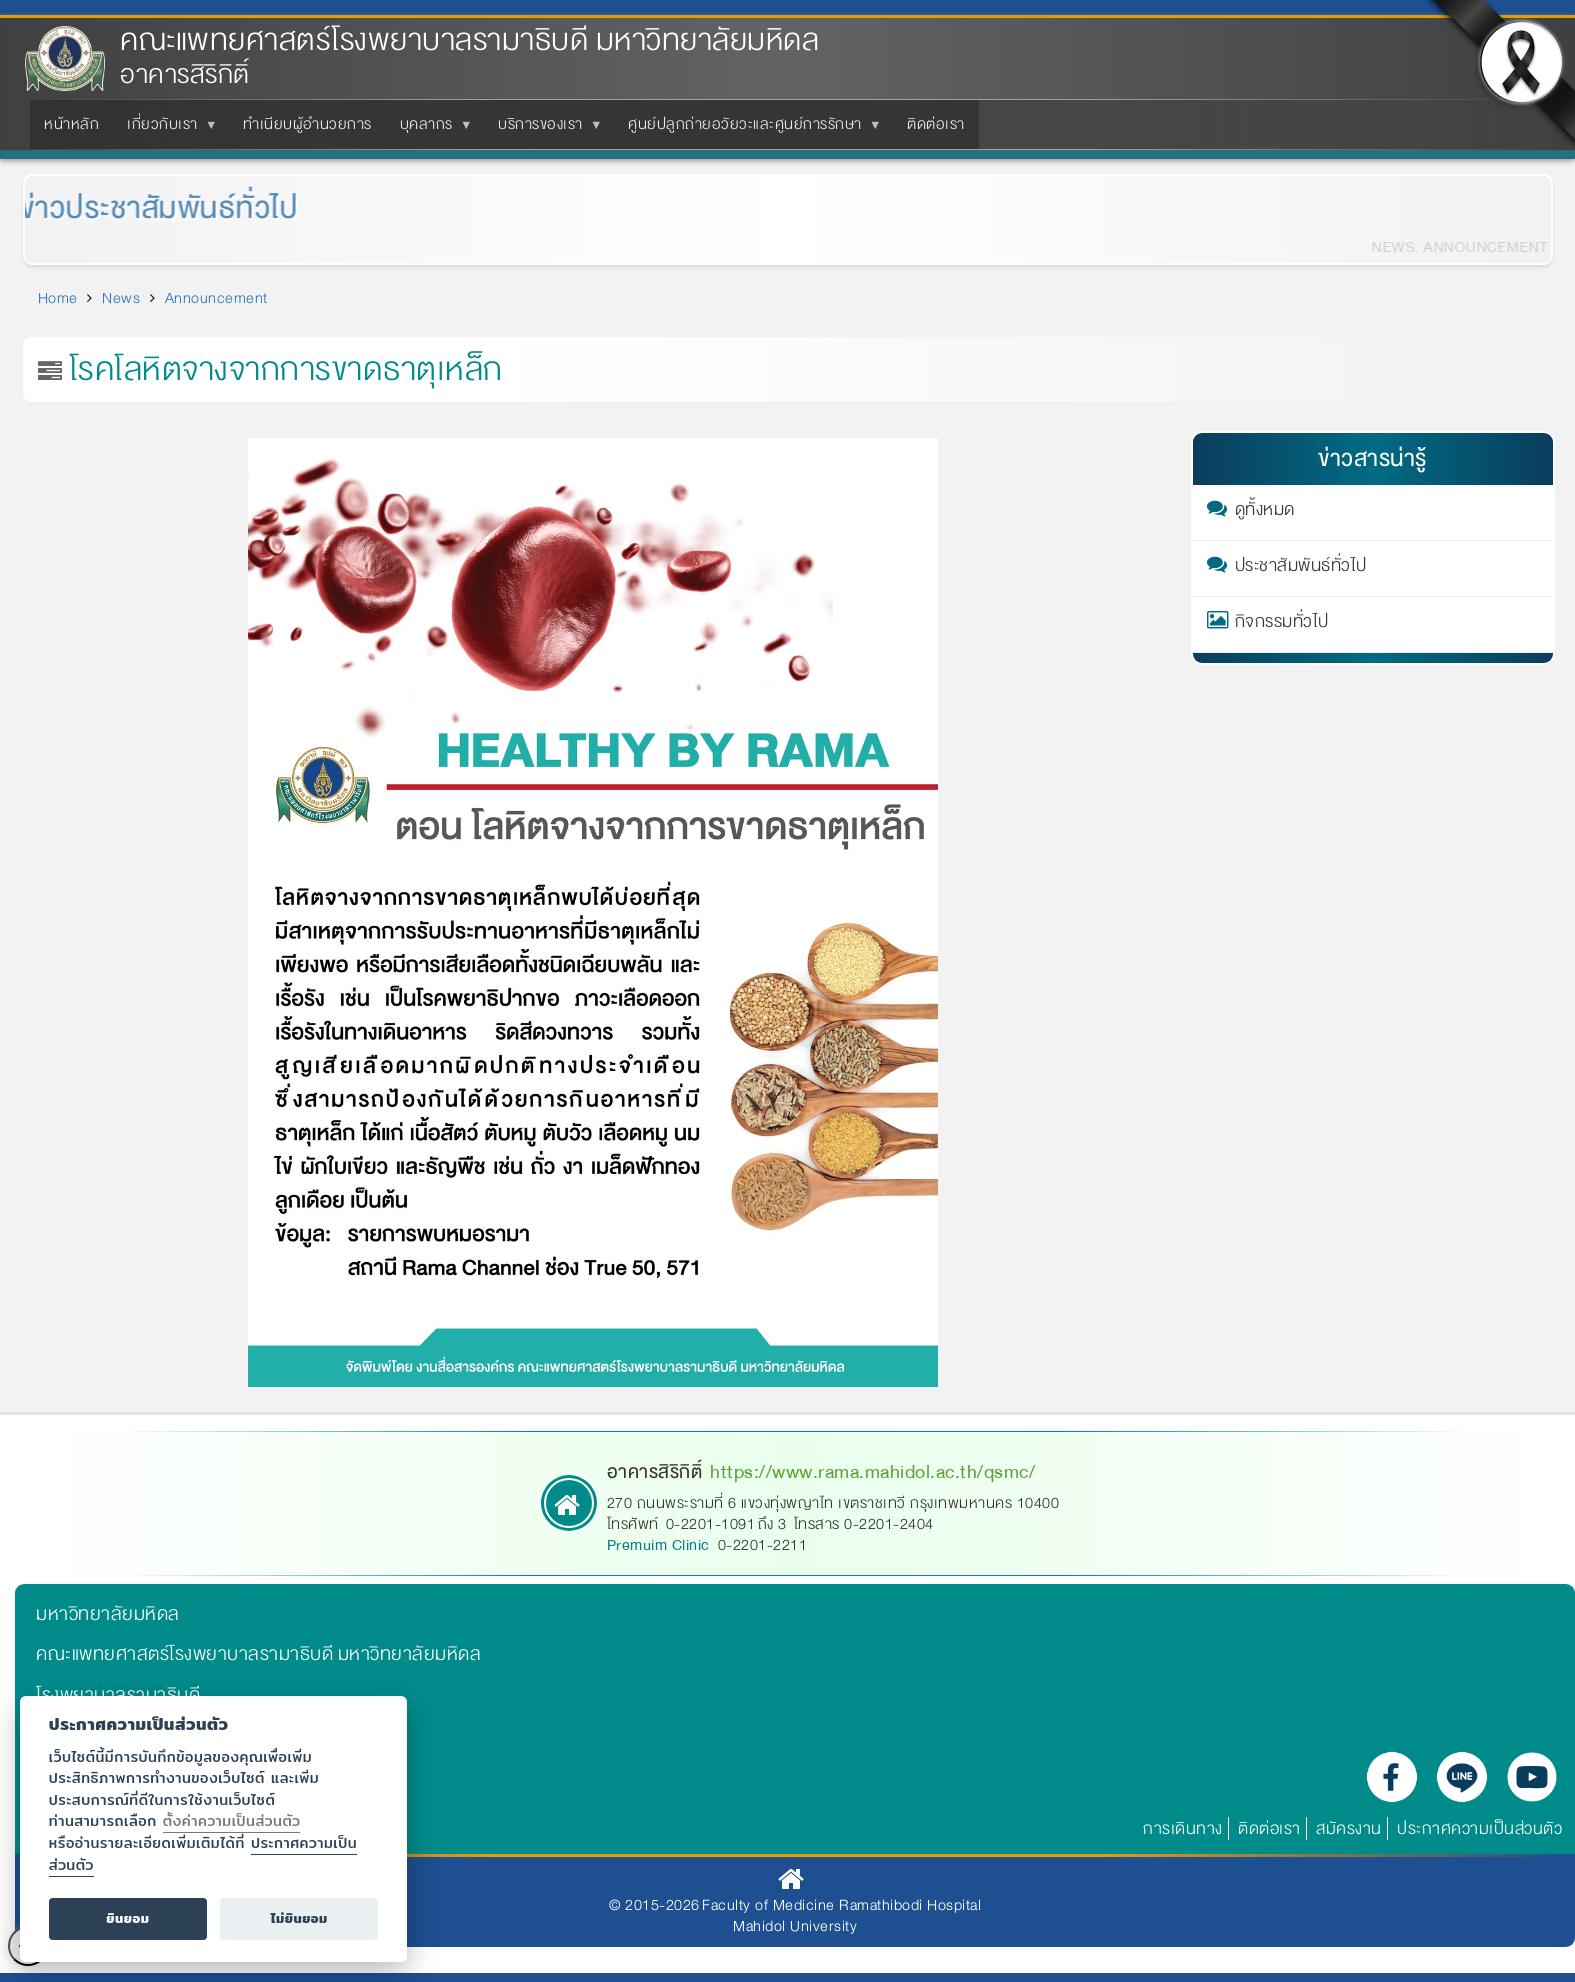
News (121, 298)
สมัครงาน (1349, 1828)
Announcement (216, 298)
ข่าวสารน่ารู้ (1372, 458)
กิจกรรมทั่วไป (1282, 625)
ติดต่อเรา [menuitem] (936, 124)
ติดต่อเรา (1269, 1828)
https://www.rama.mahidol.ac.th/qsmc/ (872, 1472)
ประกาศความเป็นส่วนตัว (1479, 1828)
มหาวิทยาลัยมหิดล (108, 1614)
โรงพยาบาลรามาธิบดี (118, 1695)
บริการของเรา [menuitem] (544, 130)
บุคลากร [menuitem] (430, 130)
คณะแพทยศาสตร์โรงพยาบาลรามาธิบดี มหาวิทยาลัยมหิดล (469, 40)
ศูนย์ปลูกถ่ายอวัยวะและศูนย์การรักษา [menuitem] (749, 130)
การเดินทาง (1183, 1828)
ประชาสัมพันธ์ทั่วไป (1301, 569)
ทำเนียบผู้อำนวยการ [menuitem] (307, 124)
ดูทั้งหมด (1265, 513)
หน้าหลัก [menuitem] (71, 124)
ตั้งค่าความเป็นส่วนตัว (232, 1820)
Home (58, 298)
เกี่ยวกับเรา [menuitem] (166, 130)
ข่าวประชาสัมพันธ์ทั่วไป (140, 208)
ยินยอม (127, 1918)
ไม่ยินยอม (299, 1918)
